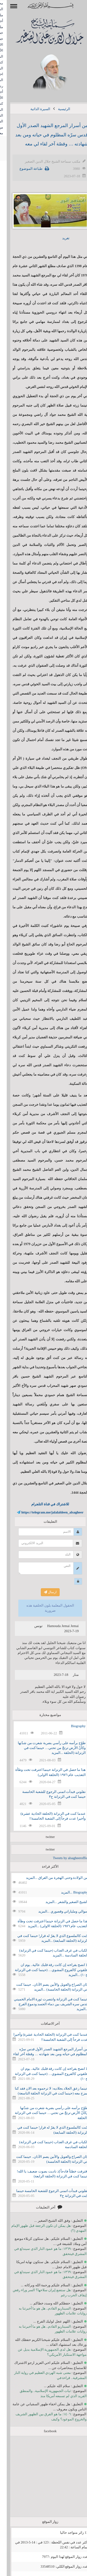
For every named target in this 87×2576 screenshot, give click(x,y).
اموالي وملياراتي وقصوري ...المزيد (56, 1911)
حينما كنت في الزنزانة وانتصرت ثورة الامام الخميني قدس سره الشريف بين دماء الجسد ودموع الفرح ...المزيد (44, 2004)
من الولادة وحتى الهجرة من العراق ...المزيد (50, 1878)
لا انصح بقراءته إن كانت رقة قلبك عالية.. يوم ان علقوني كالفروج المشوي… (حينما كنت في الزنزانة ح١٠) (44, 2073)
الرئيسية (57, 109)
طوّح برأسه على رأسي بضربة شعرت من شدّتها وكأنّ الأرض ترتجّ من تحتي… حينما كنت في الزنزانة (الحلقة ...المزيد (45, 1748)
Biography (71, 1726)
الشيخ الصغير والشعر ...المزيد (60, 1902)
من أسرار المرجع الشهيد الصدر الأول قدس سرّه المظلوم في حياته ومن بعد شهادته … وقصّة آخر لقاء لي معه (45, 134)
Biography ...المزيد (67, 1892)
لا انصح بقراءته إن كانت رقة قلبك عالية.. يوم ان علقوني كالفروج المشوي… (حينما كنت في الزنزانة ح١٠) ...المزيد (44, 1970)
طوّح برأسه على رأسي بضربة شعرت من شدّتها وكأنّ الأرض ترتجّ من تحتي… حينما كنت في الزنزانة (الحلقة (44, 2113)
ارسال (43, 1592)
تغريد (59, 238)
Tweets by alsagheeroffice (64, 1858)
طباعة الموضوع (24, 169)
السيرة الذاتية (33, 109)
